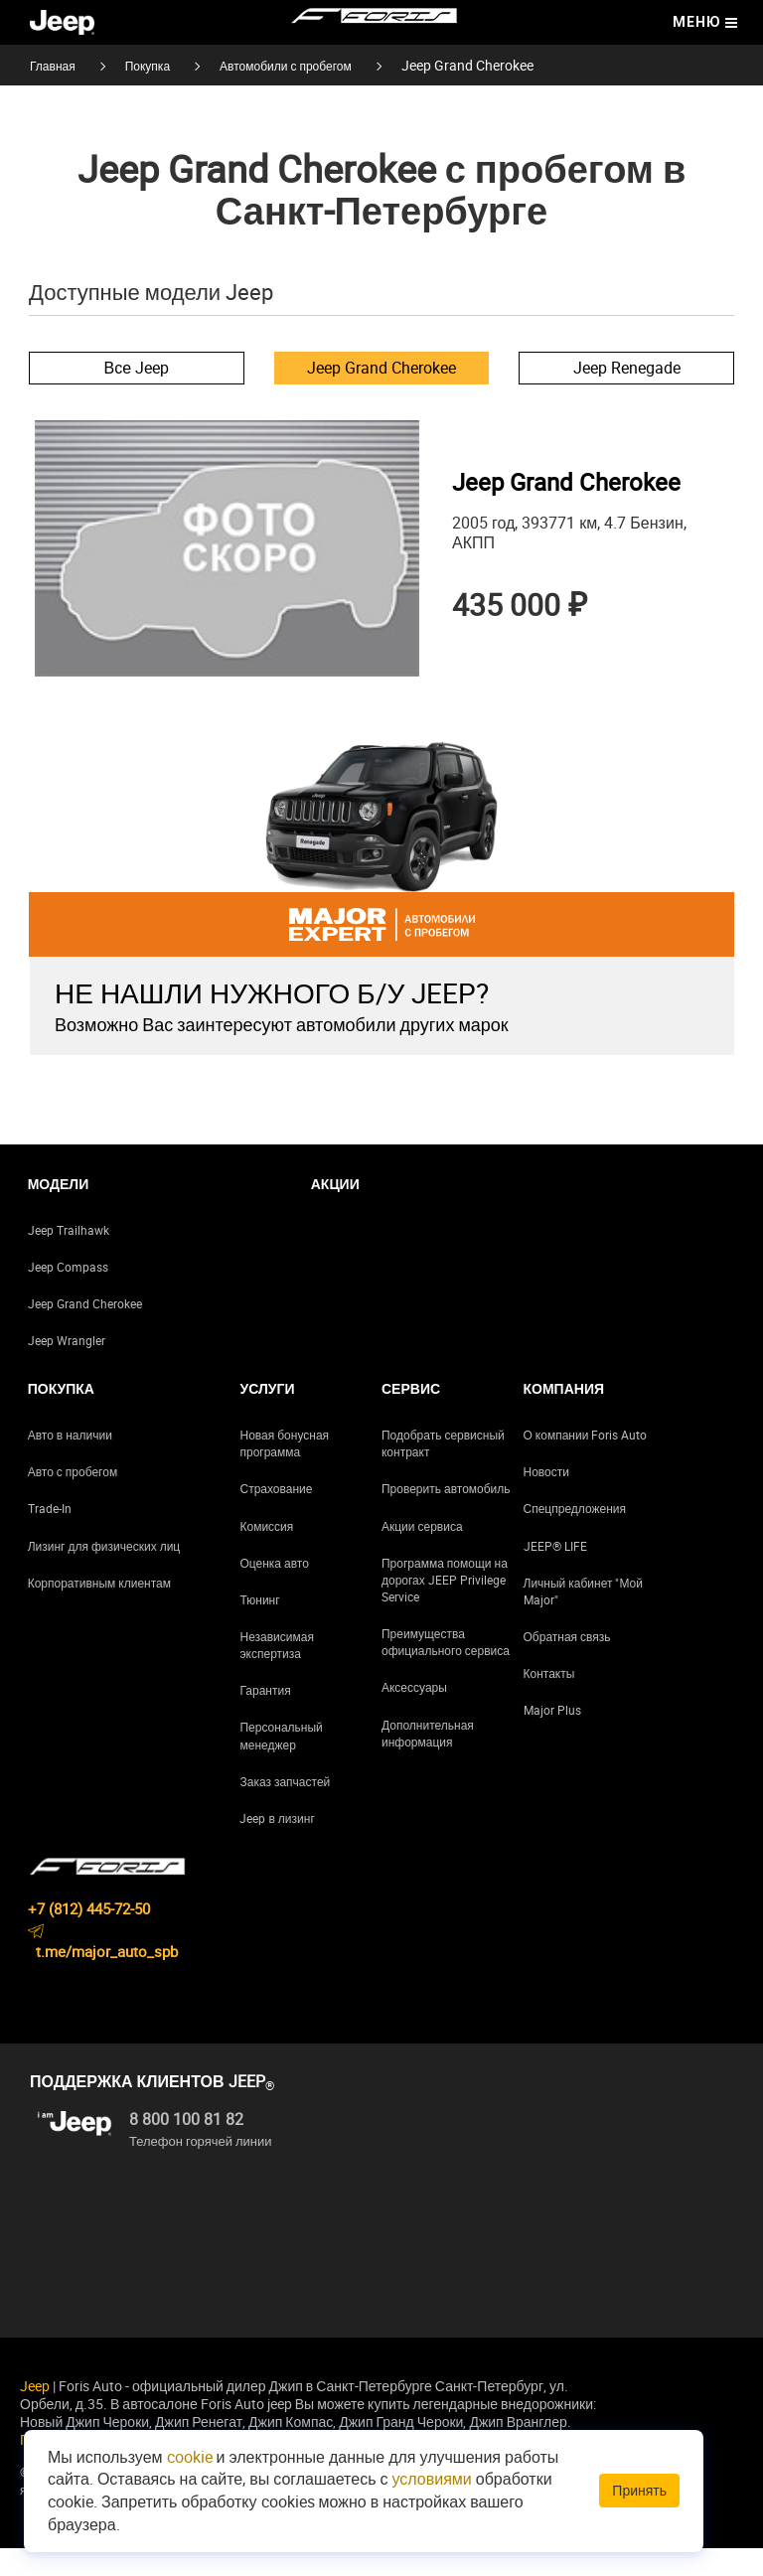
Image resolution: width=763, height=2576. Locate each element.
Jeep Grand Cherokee (381, 368)
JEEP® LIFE (555, 1574)
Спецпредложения (575, 1537)
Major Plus (552, 1738)
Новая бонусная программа (284, 1470)
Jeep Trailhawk (68, 1258)
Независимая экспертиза (276, 1672)
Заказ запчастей (284, 1809)
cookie (190, 2457)
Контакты (549, 1701)
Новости (546, 1500)
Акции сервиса (422, 1554)
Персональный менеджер (280, 1763)
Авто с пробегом (72, 1500)
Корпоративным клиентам (99, 1610)
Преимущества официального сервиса (446, 1669)
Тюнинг (259, 1627)
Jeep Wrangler (66, 1368)
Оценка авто (273, 1590)
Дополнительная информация (428, 1760)
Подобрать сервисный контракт (443, 1470)
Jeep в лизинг (276, 1846)
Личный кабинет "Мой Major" (583, 1618)
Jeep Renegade (627, 368)
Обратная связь (567, 1664)
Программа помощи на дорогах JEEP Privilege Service (445, 1607)
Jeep (35, 2413)
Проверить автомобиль (446, 1517)
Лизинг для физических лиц (104, 1574)
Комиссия (266, 1554)
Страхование (275, 1517)
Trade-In (50, 1537)
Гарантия (264, 1719)
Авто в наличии (70, 1462)
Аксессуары (414, 1716)
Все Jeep (137, 368)
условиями (432, 2479)
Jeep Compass (68, 1294)
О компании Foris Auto (586, 1462)
